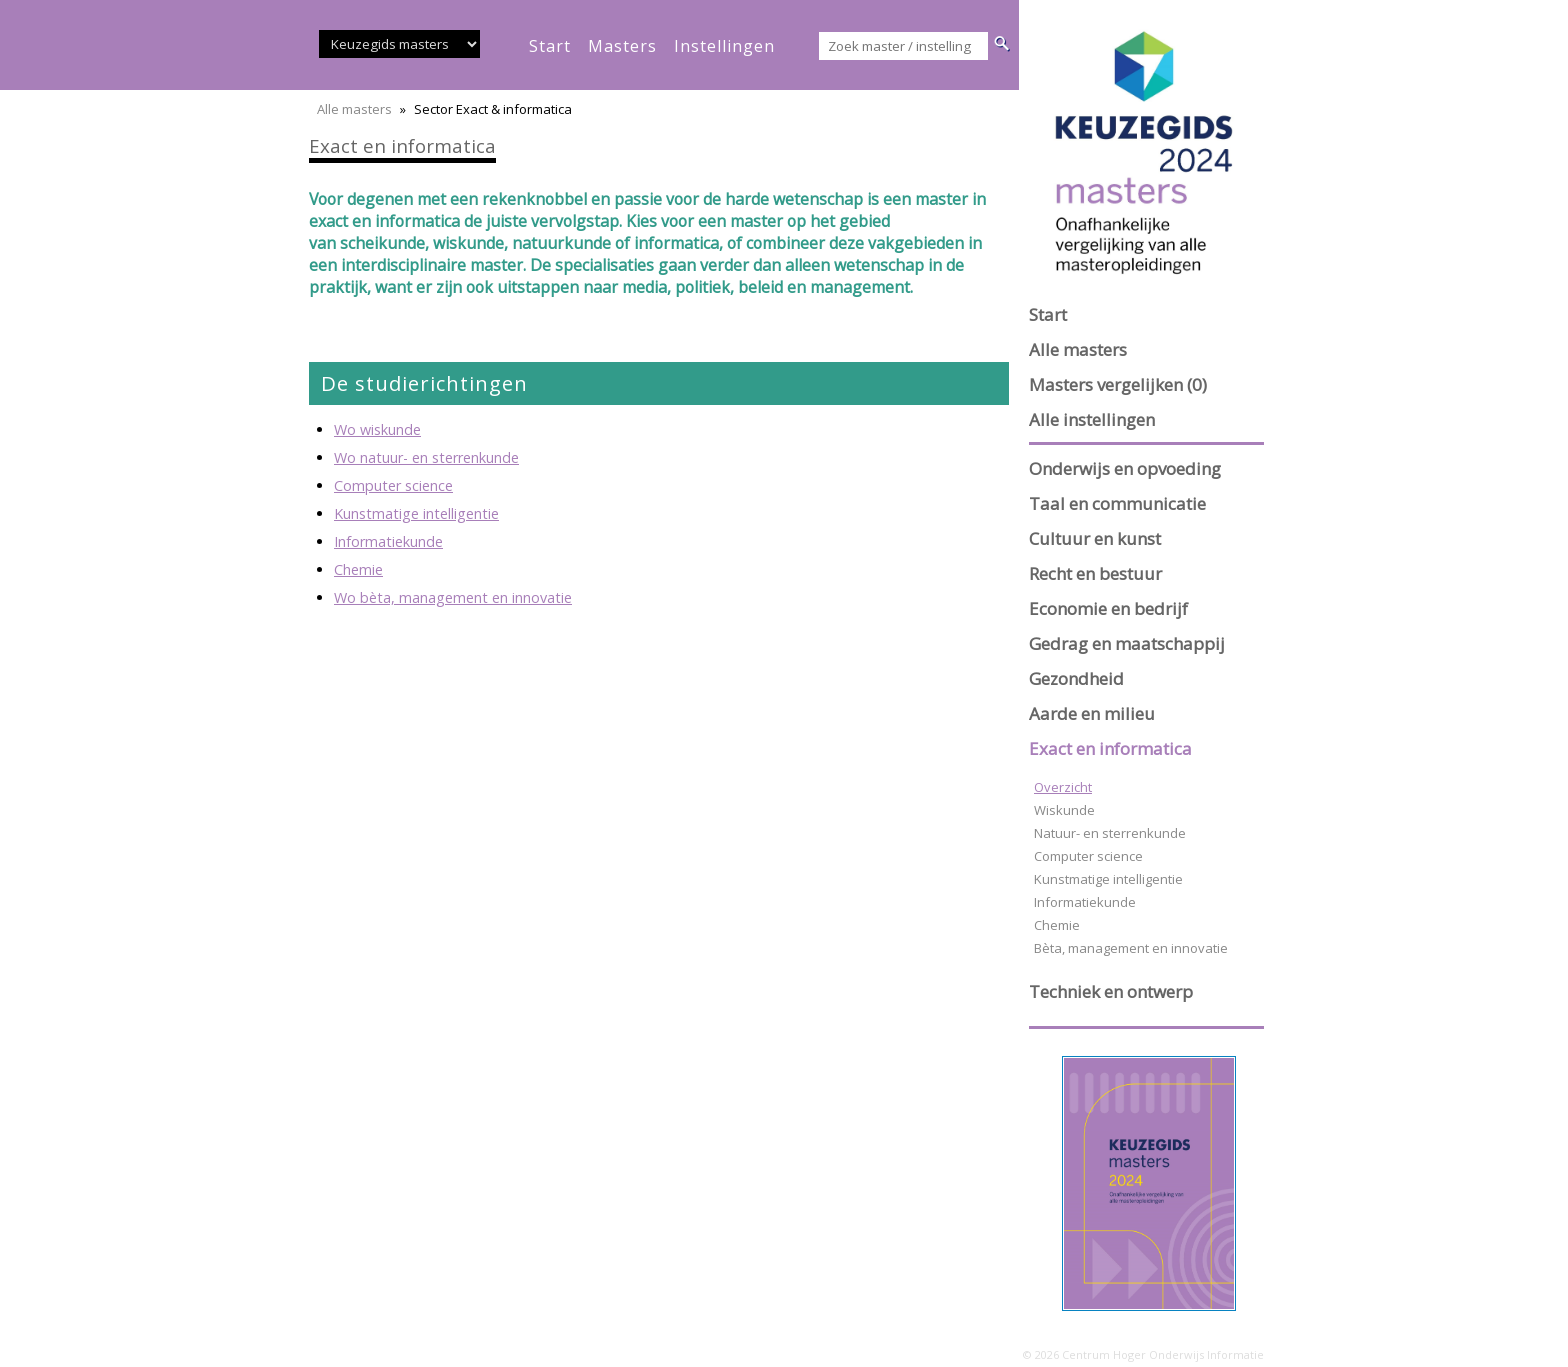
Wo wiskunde (377, 429)
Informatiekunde (388, 541)
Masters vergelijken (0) (1118, 384)
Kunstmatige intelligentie (416, 513)
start (550, 46)
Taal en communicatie (1117, 503)
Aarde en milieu (1092, 713)
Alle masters (354, 109)
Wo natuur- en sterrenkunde (426, 457)
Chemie (358, 569)
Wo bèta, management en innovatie (453, 597)
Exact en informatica (1110, 748)
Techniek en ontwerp (1111, 991)
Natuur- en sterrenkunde (1110, 833)
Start (1048, 314)
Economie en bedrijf (1108, 608)
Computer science (393, 485)
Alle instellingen (1092, 419)
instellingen (724, 46)
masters (622, 46)
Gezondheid (1076, 678)
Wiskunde (1064, 810)
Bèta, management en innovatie (1131, 948)
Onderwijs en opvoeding (1125, 468)
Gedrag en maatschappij (1127, 643)
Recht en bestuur (1095, 573)
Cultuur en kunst (1095, 538)
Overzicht (1063, 787)
